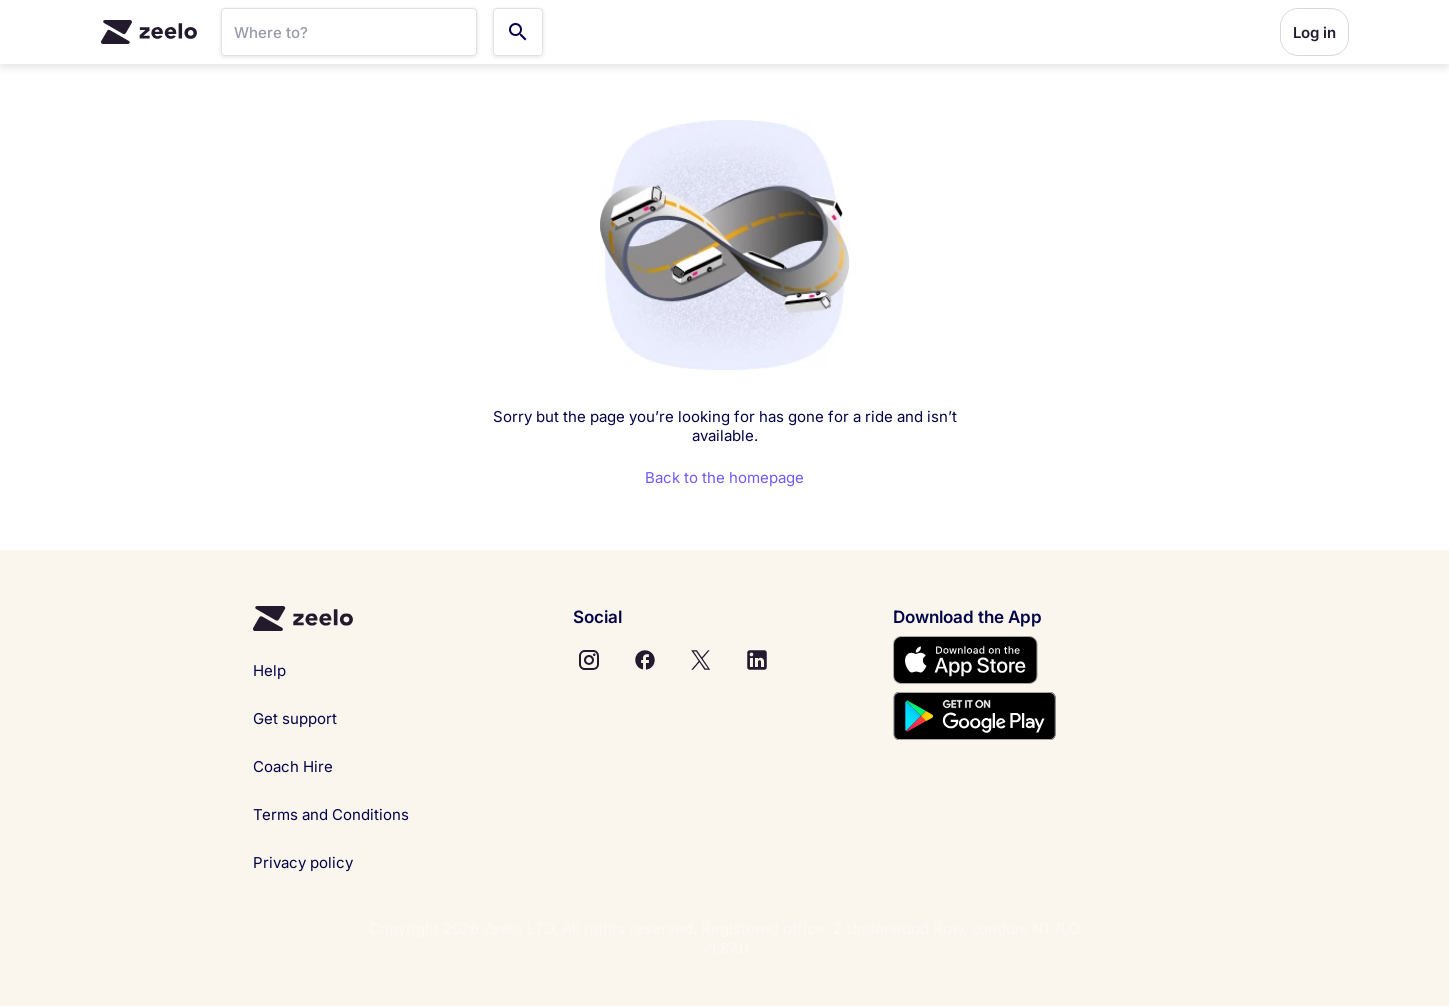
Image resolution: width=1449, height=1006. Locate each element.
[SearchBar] (349, 32)
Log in (1314, 32)
